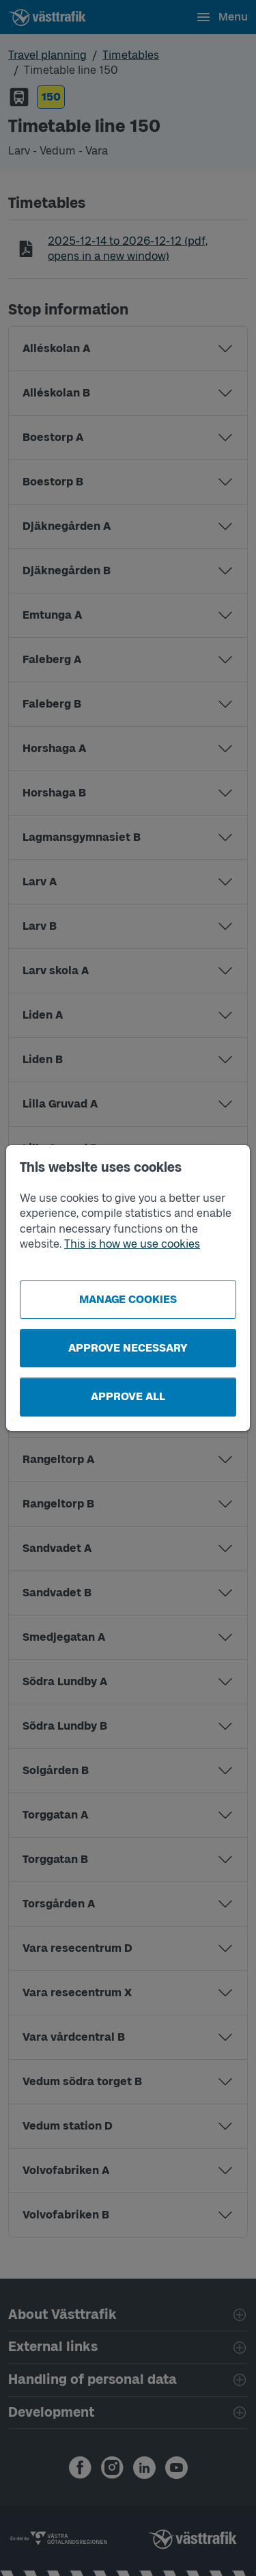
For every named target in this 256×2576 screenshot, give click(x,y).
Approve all (128, 1396)
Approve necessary (128, 1347)
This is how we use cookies (132, 1243)
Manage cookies (128, 1299)
